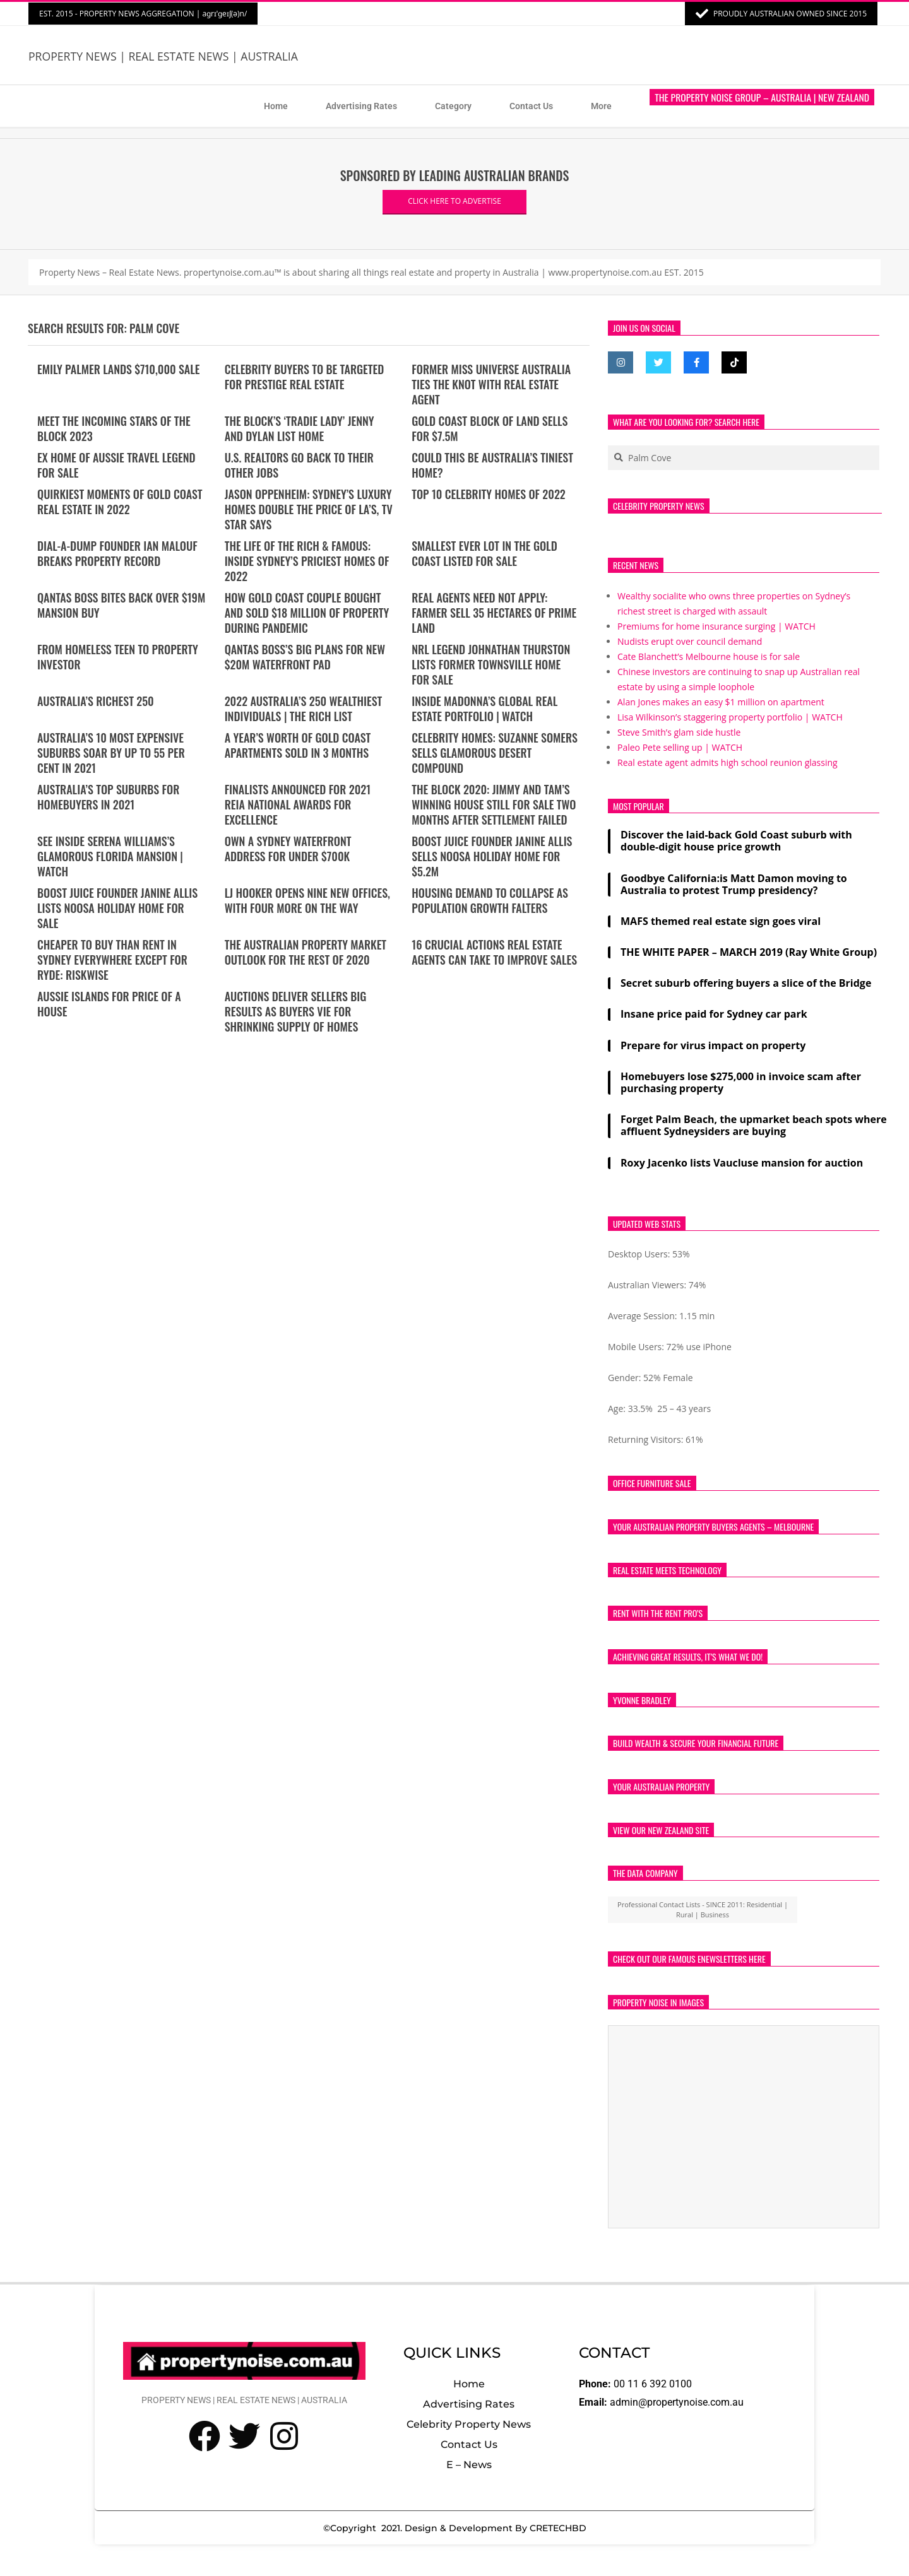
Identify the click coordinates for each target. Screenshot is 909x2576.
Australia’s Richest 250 (95, 701)
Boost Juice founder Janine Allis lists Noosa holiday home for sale (117, 908)
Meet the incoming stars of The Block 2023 (114, 428)
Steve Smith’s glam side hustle (678, 732)
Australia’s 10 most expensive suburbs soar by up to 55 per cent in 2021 (111, 752)
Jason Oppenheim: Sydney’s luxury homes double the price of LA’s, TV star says (309, 509)
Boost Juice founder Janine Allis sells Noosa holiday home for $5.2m (492, 856)
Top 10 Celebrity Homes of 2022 (489, 494)
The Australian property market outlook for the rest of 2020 (305, 952)
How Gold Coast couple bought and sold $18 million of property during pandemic (307, 612)
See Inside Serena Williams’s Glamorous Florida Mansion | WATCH (110, 856)
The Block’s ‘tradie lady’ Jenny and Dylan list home (299, 428)
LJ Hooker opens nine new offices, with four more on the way (307, 900)
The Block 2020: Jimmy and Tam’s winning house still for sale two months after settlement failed (494, 804)
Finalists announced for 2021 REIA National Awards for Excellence (298, 804)
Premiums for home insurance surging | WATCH (716, 626)
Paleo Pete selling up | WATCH (679, 747)
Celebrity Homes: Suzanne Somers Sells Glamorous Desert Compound (495, 752)
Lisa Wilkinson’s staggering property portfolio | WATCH (730, 717)
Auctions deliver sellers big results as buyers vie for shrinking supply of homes (296, 1011)
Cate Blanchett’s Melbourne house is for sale (708, 656)
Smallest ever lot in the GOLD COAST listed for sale (484, 553)
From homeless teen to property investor (117, 657)
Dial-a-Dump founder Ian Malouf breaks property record (117, 553)
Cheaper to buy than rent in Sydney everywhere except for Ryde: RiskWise (112, 959)
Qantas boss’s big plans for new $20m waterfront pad (305, 657)
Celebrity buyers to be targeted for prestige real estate (304, 376)
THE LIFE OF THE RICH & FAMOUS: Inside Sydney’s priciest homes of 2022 (307, 561)
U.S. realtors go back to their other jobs (299, 465)
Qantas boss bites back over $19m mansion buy (121, 605)
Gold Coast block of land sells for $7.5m (489, 428)
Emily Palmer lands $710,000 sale (118, 369)
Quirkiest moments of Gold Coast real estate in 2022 (120, 501)
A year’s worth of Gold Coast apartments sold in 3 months (298, 745)
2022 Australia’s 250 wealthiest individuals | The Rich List (304, 708)
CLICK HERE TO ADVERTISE (454, 201)
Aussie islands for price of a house (109, 1004)
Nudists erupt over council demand (689, 641)
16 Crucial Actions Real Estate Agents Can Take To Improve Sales (494, 952)
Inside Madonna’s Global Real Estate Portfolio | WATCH (484, 708)
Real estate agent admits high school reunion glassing (727, 762)
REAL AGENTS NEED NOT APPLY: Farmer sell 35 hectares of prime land (494, 612)
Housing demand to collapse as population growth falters (490, 900)
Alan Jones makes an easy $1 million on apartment (720, 702)
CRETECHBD (558, 2528)
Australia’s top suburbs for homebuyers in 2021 (108, 797)
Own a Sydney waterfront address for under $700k (288, 848)
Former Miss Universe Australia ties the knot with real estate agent (491, 384)
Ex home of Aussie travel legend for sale (116, 465)
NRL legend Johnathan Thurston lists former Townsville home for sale (491, 664)
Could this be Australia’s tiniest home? (492, 465)
